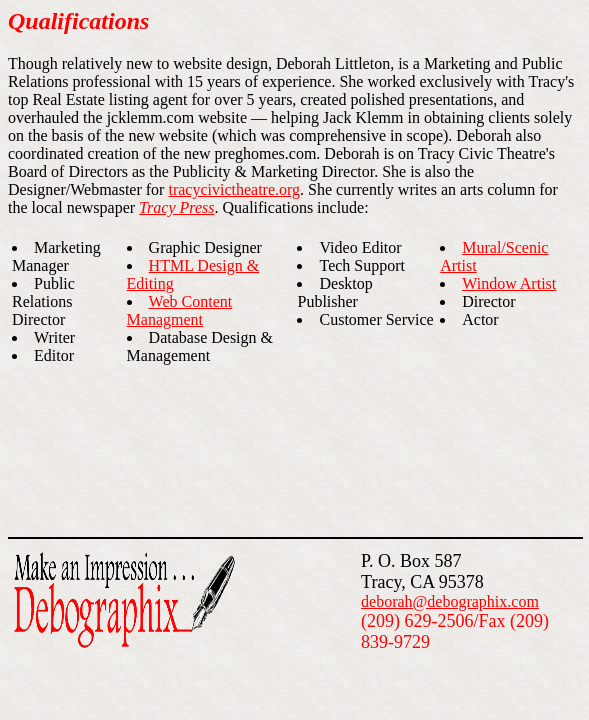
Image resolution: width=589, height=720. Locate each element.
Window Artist (509, 283)
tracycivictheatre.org (234, 189)
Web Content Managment (180, 310)
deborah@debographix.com (450, 601)
